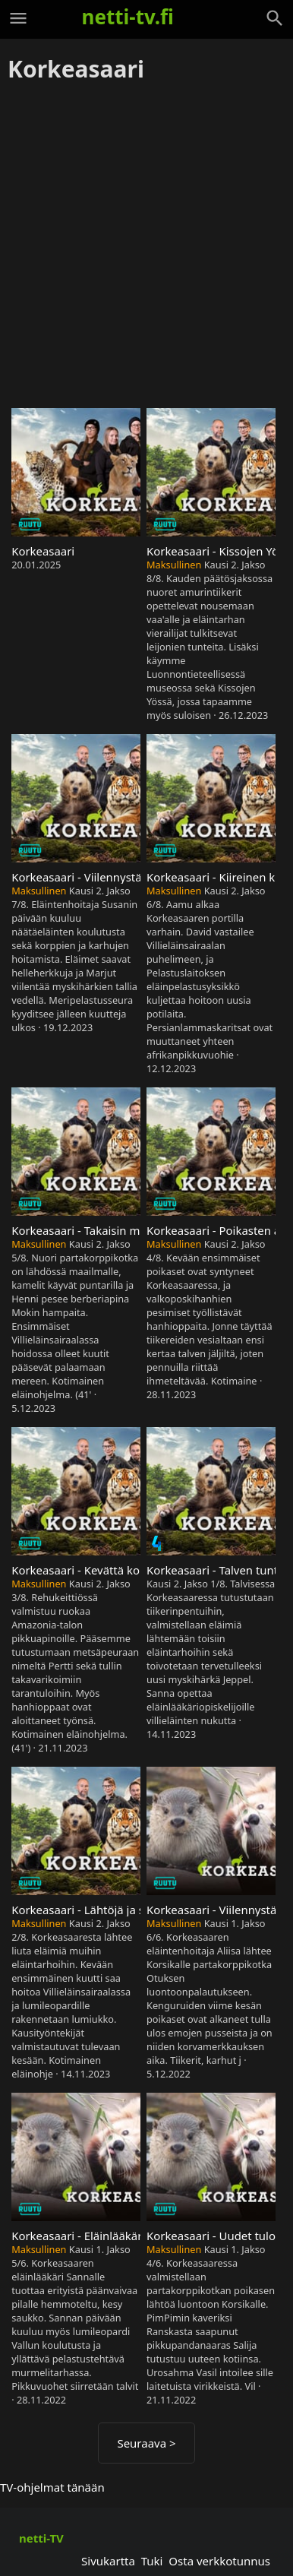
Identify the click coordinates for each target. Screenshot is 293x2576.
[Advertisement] (146, 246)
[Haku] (275, 18)
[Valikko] (18, 18)
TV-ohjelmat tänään (52, 2487)
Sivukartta (108, 2560)
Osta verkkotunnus (219, 2560)
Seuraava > (146, 2443)
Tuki (152, 2560)
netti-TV (41, 2538)
